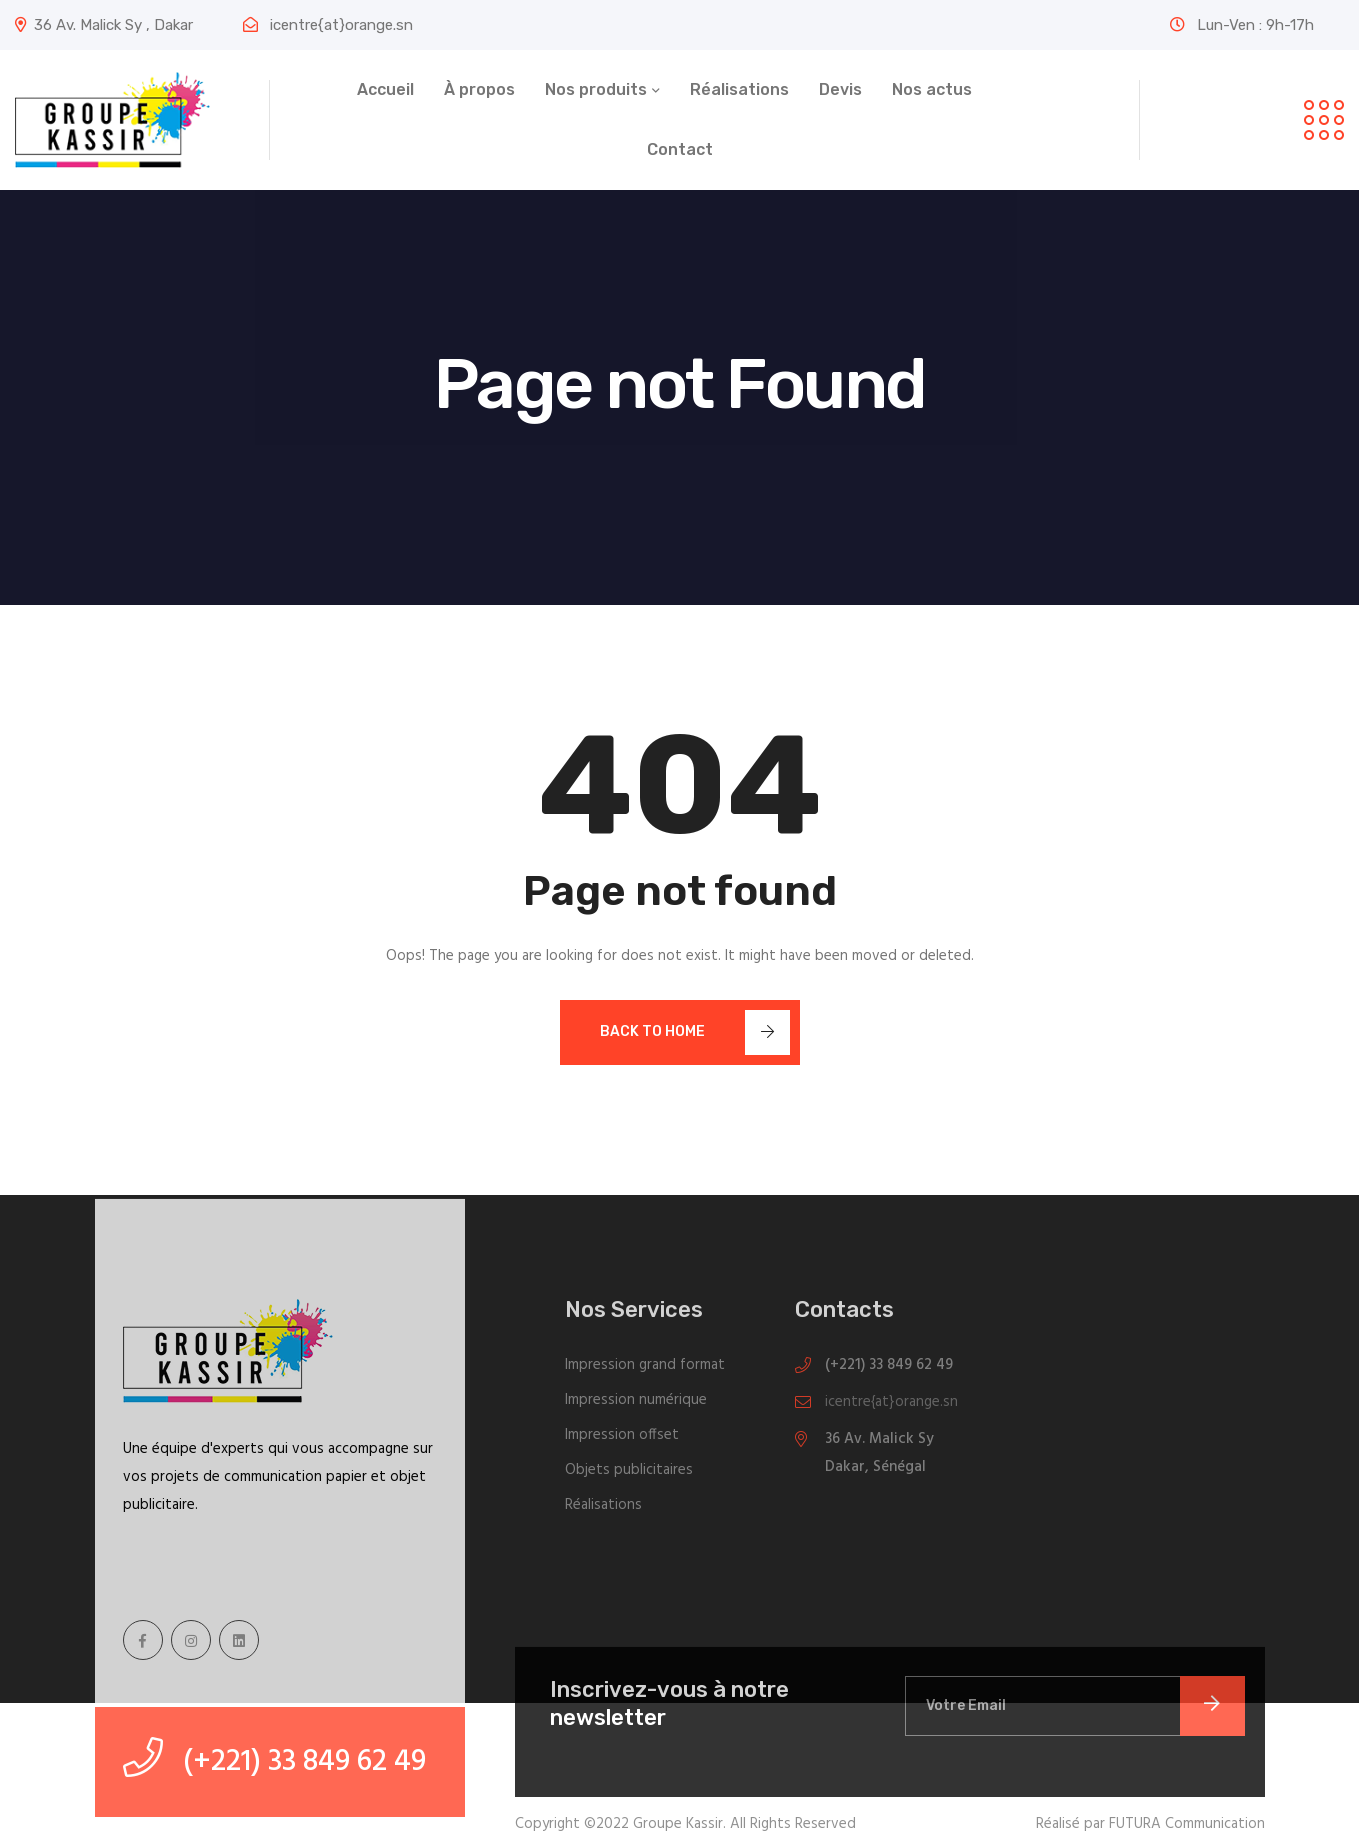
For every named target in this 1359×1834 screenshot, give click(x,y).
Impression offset (622, 1442)
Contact (680, 149)
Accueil (385, 89)
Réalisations (739, 89)
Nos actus (932, 89)
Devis (840, 89)
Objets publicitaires (629, 1477)
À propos (479, 89)
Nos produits (596, 89)
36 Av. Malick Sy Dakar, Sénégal (879, 1460)
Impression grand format (645, 1372)
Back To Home (695, 1032)
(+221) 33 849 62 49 (889, 1372)
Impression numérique (636, 1407)
